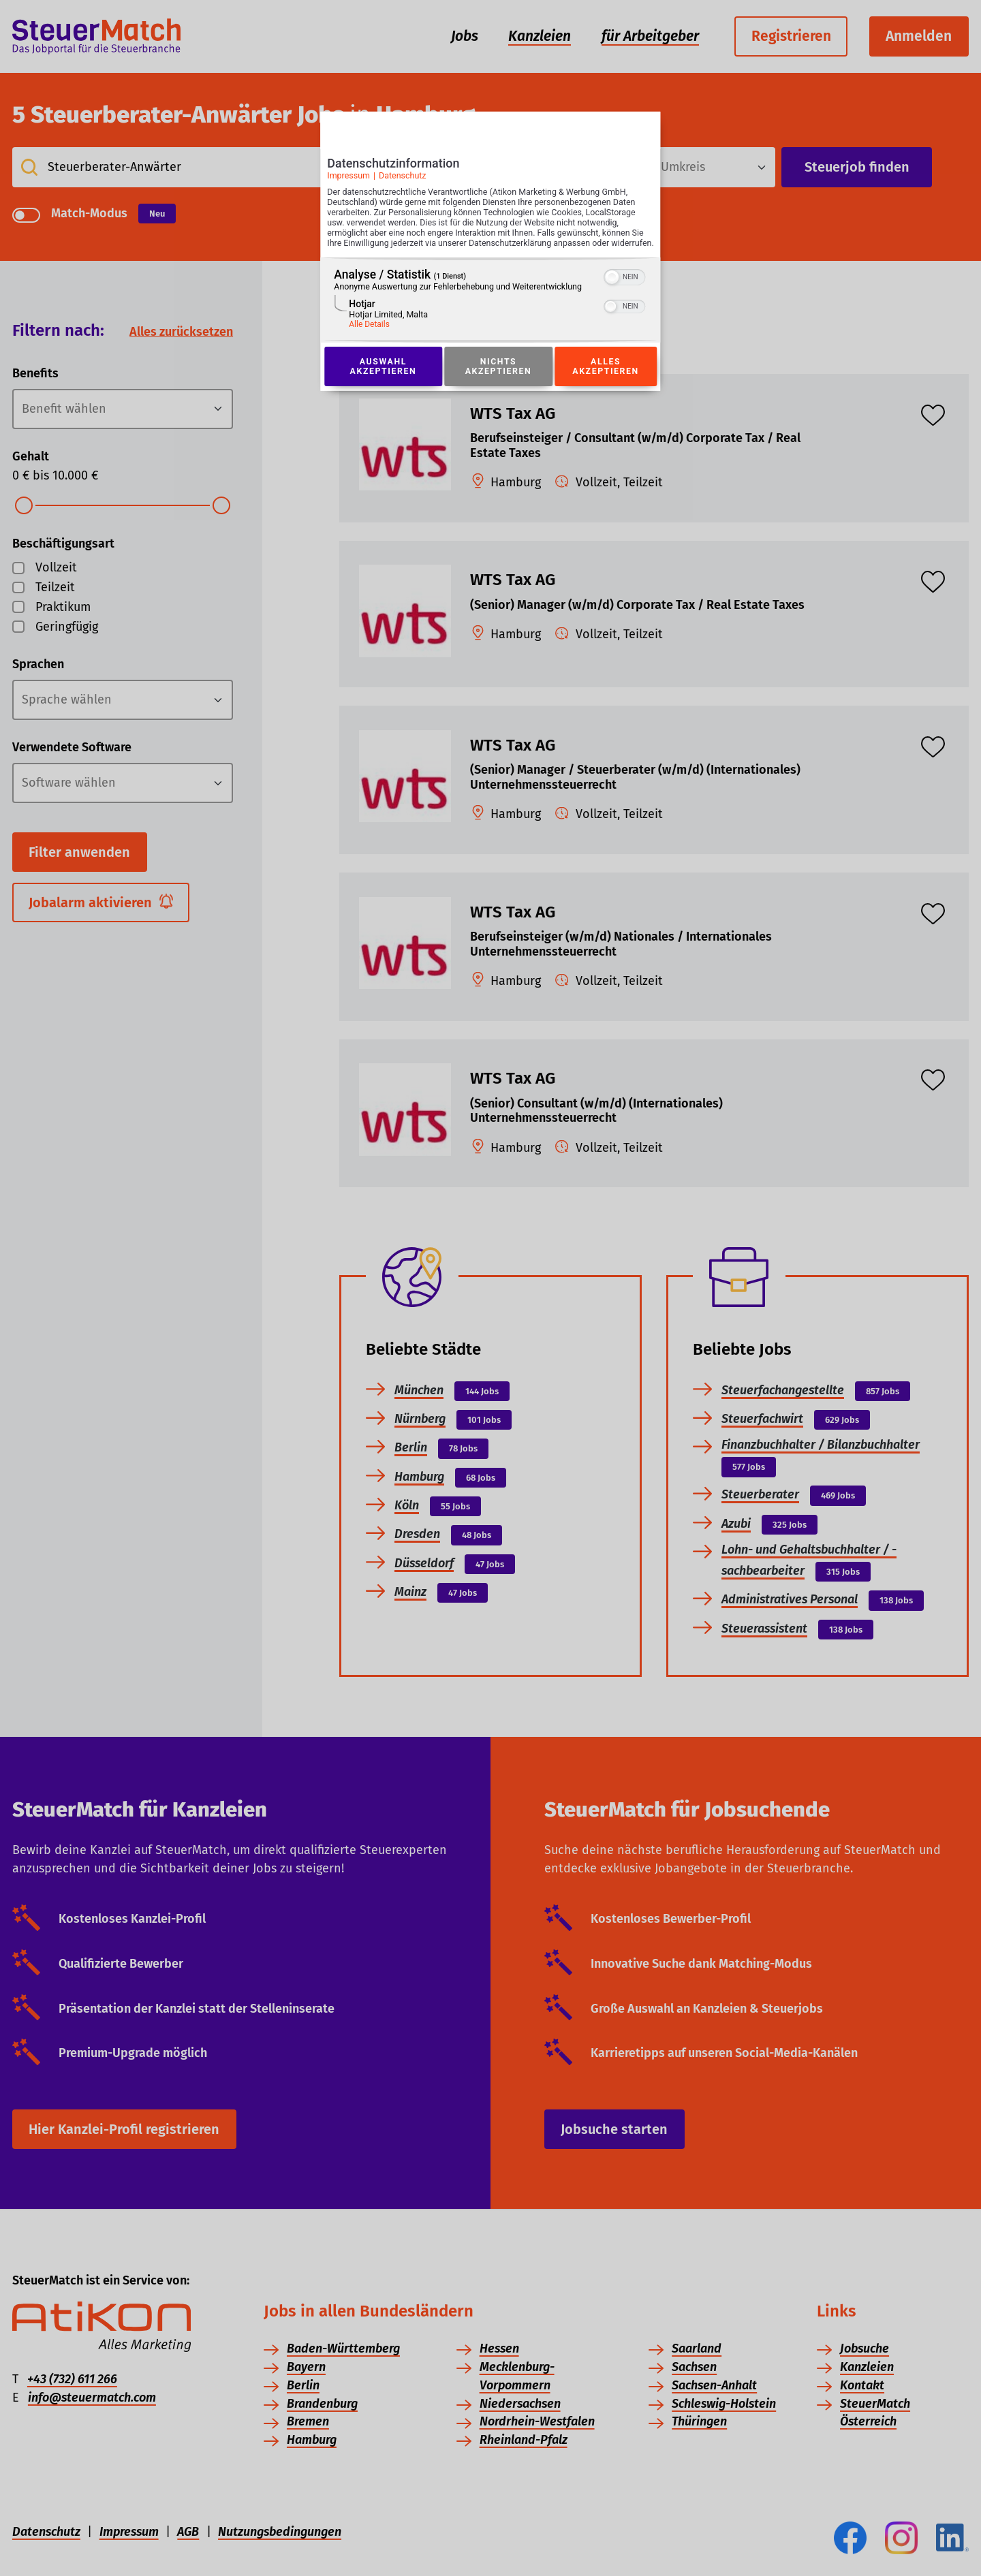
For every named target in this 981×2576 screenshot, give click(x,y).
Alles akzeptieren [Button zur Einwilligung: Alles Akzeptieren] (605, 381)
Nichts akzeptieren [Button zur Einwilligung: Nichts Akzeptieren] (498, 381)
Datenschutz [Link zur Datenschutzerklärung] (402, 179)
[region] (490, 315)
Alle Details (369, 339)
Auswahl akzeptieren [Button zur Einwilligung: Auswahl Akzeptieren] (382, 381)
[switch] (625, 291)
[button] (612, 292)
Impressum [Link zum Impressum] (348, 179)
